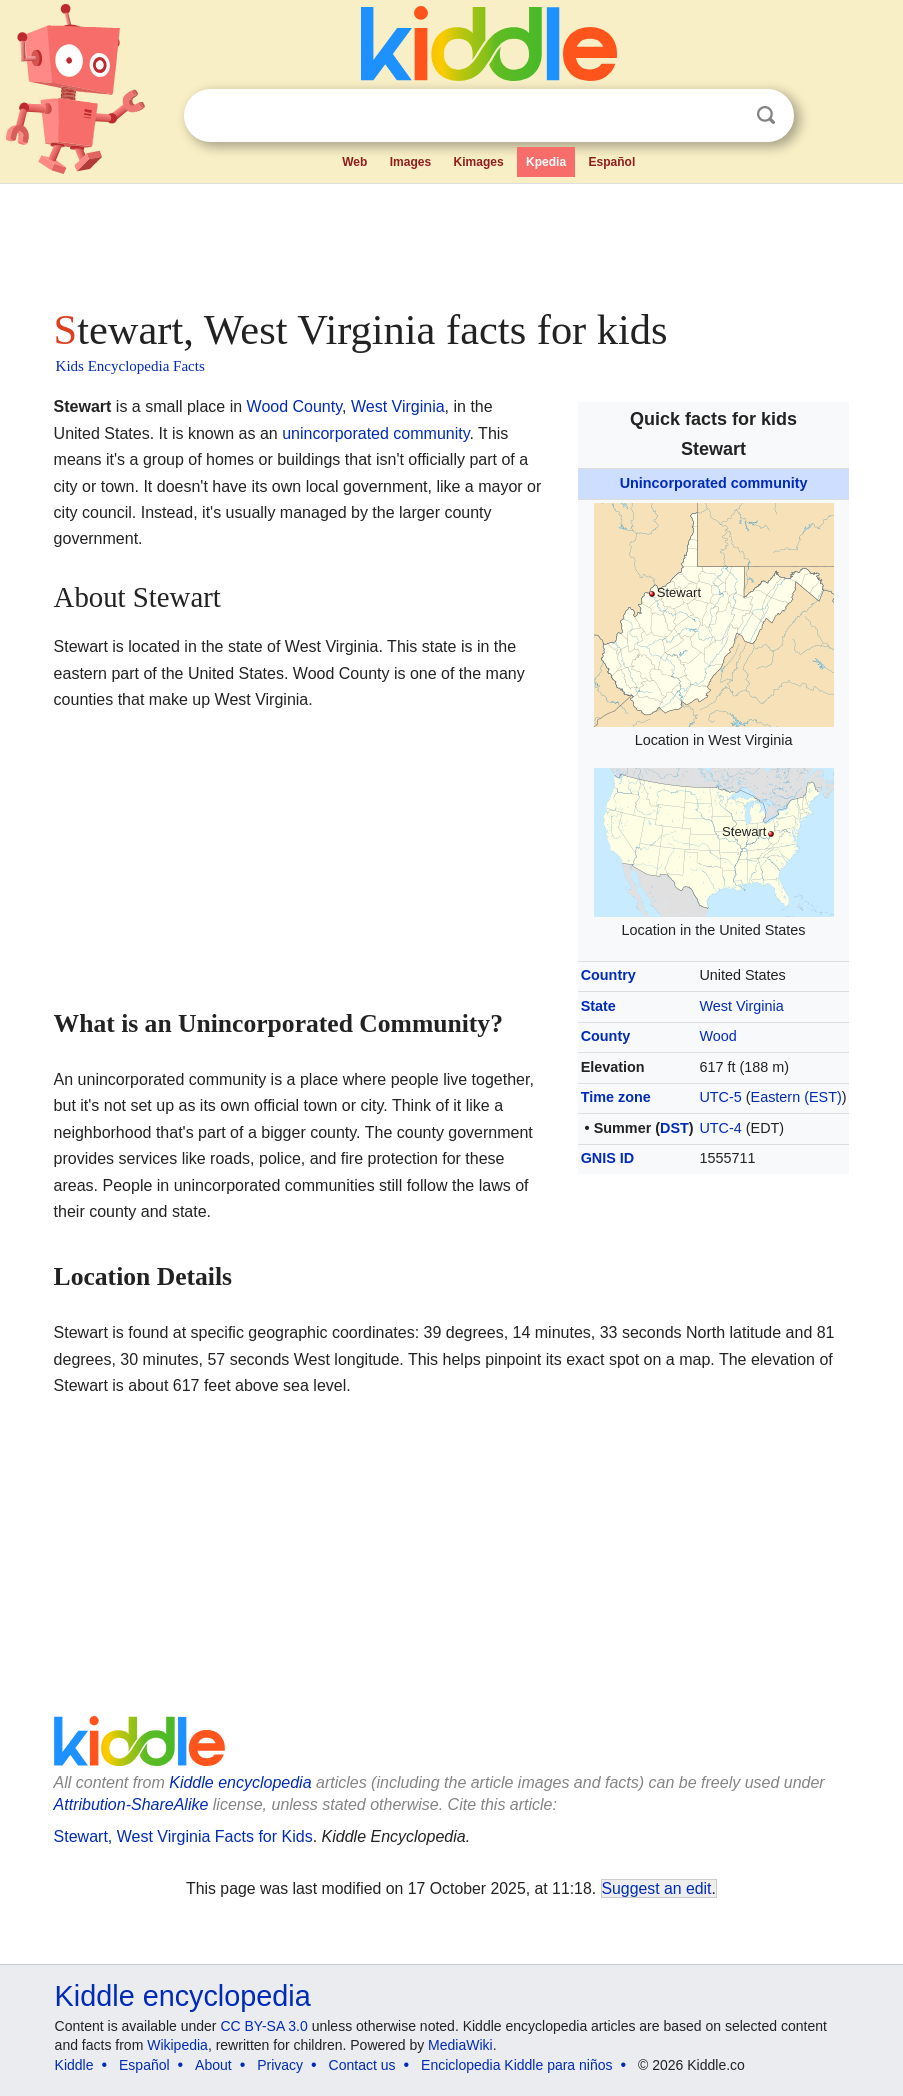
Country (608, 975)
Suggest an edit (657, 1888)
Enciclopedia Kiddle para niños (516, 2065)
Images (410, 162)
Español (612, 162)
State (598, 1006)
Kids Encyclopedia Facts (130, 366)
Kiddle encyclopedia (240, 1782)
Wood (717, 1036)
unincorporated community (375, 433)
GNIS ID (608, 1158)
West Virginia (741, 1006)
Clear (725, 116)
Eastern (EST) (796, 1097)
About (213, 2065)
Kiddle (74, 2065)
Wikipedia (177, 2045)
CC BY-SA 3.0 (263, 2026)
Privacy (280, 2065)
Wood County (294, 406)
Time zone (616, 1097)
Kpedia (546, 162)
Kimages (479, 162)
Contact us (362, 2065)
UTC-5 (720, 1097)
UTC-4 (720, 1128)
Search (766, 115)
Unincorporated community (714, 483)
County (606, 1036)
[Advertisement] (452, 240)
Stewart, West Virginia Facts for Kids (183, 1836)
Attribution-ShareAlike (131, 1804)
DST (674, 1128)
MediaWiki (460, 2045)
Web (354, 162)
